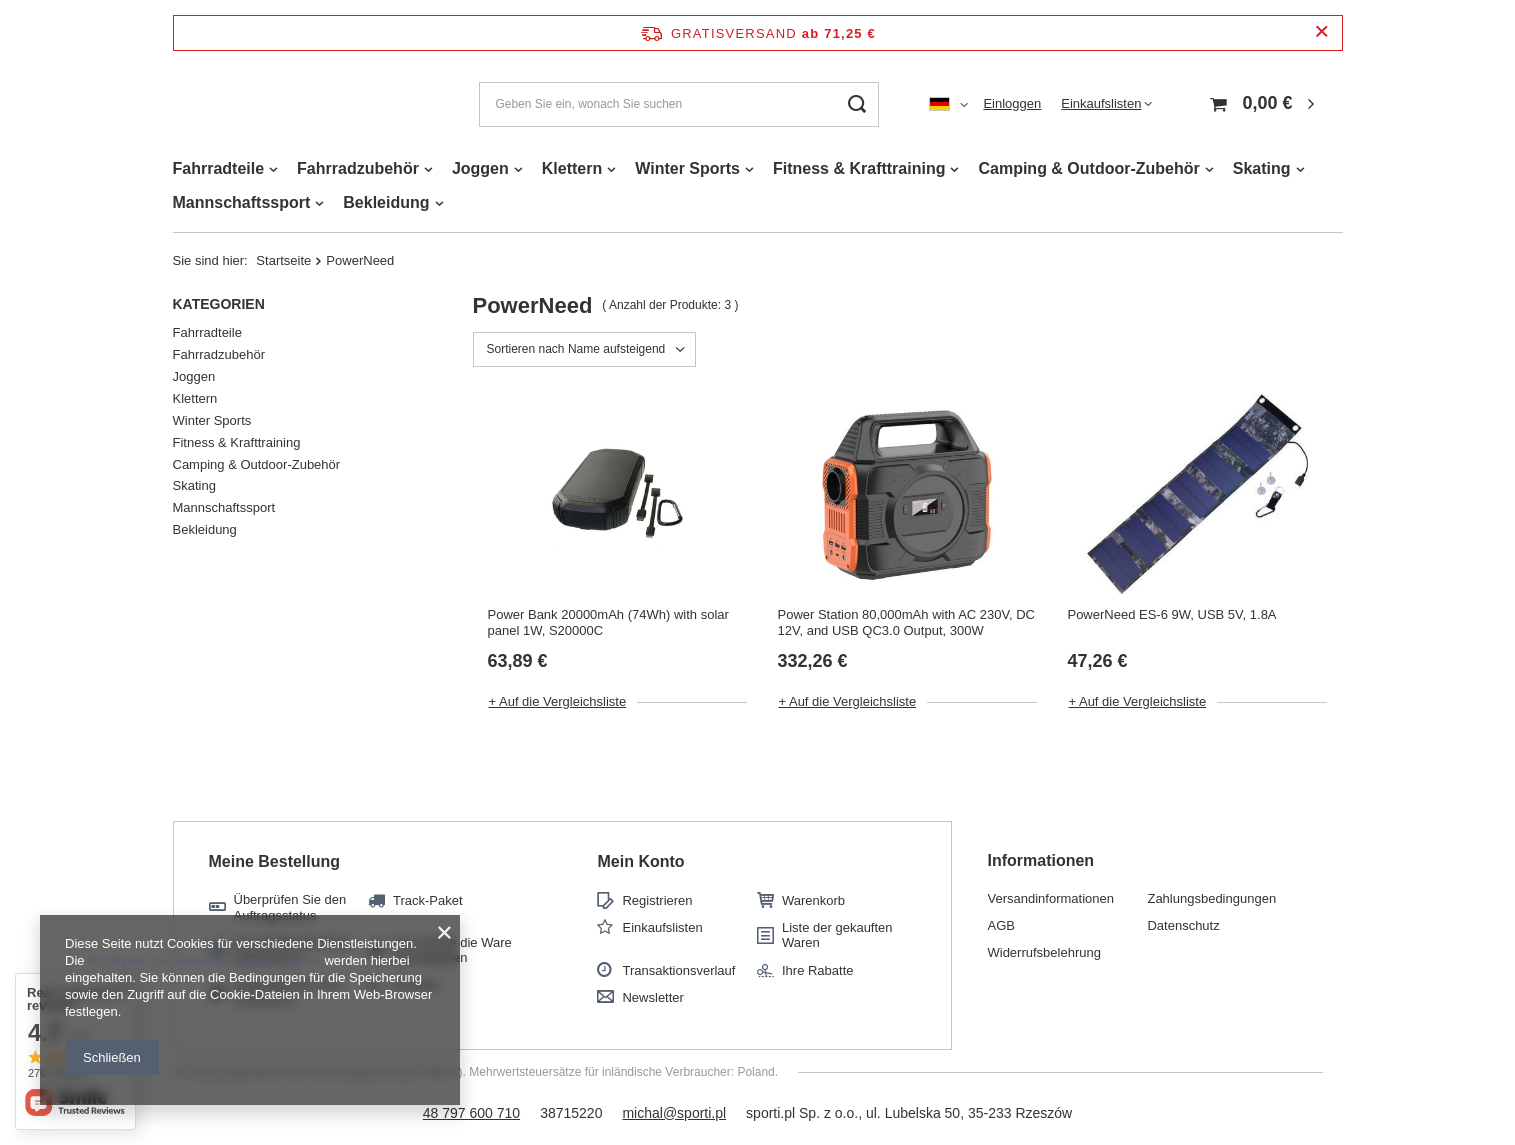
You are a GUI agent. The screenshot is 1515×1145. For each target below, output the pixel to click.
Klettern (572, 168)
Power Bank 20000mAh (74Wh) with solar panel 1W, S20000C (608, 623)
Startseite (283, 260)
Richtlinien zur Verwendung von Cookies (204, 960)
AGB (1000, 925)
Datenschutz (1183, 925)
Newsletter (652, 997)
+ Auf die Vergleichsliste (558, 701)
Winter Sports (687, 168)
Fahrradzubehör (358, 168)
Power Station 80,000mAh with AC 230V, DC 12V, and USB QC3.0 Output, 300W (906, 623)
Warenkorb (813, 900)
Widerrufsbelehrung (1043, 952)
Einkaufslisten (1101, 103)
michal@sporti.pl (674, 1113)
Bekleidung (386, 202)
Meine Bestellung (275, 861)
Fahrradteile (219, 168)
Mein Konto (640, 861)
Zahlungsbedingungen (1211, 898)
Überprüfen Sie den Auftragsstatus (290, 907)
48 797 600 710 (471, 1113)
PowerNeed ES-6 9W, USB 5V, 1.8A (1171, 614)
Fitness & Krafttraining (859, 168)
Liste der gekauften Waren (837, 935)
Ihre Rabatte (818, 970)
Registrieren (657, 900)
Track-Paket (428, 900)
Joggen (480, 168)
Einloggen (1012, 103)
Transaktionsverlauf (678, 970)
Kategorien (219, 304)
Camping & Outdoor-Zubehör (1088, 168)
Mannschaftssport (242, 202)
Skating (1262, 168)
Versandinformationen (1050, 898)
